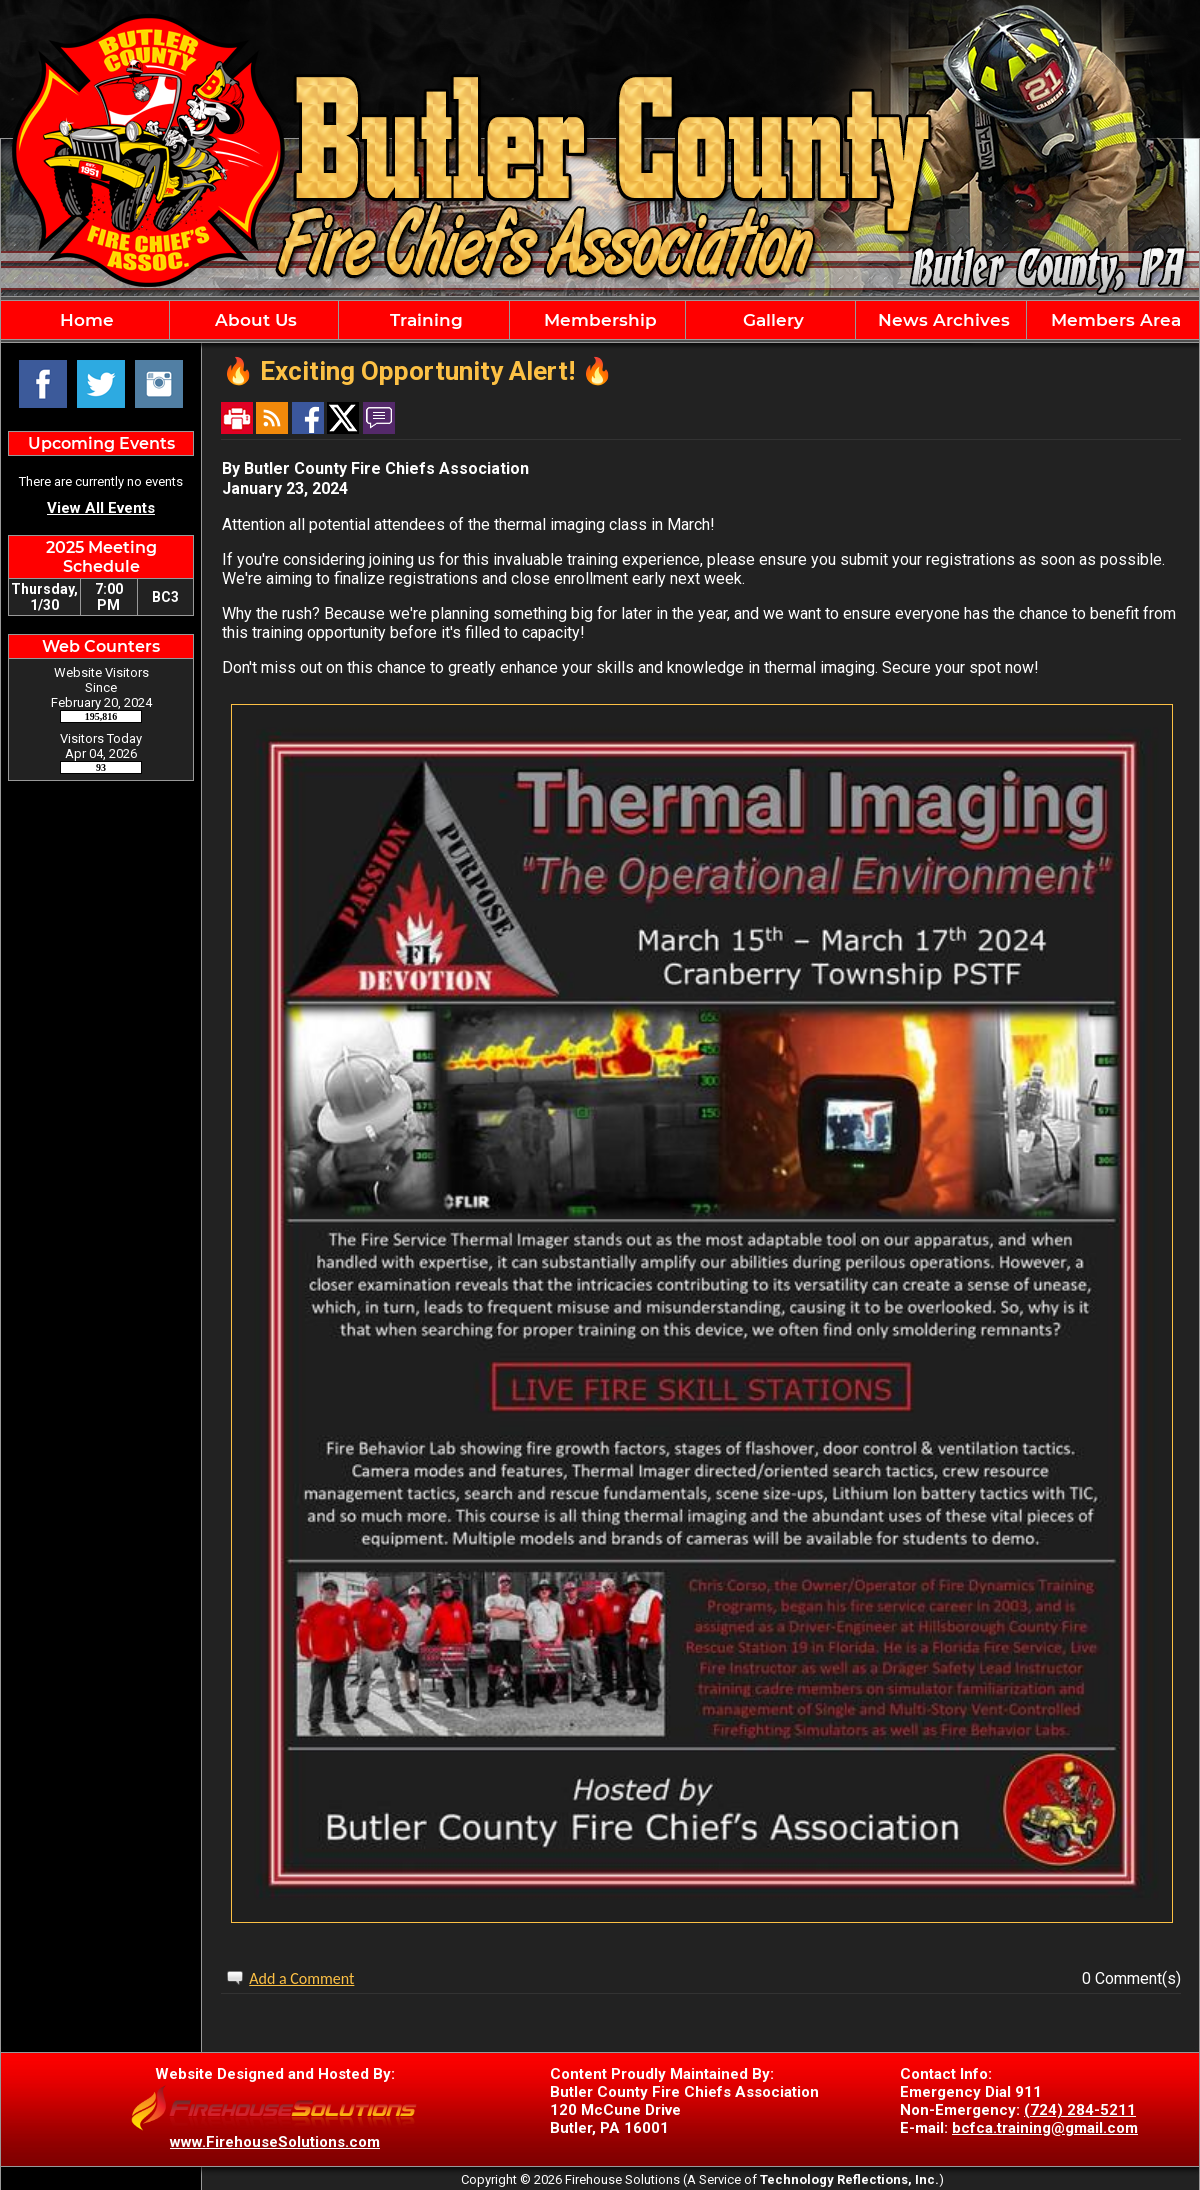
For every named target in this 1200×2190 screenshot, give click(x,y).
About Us (253, 320)
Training (424, 320)
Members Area (1113, 320)
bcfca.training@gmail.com (1045, 2128)
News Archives (941, 320)
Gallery (771, 320)
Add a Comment (301, 1978)
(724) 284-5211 (1080, 2110)
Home (84, 320)
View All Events (101, 508)
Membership (598, 320)
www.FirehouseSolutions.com (275, 2142)
